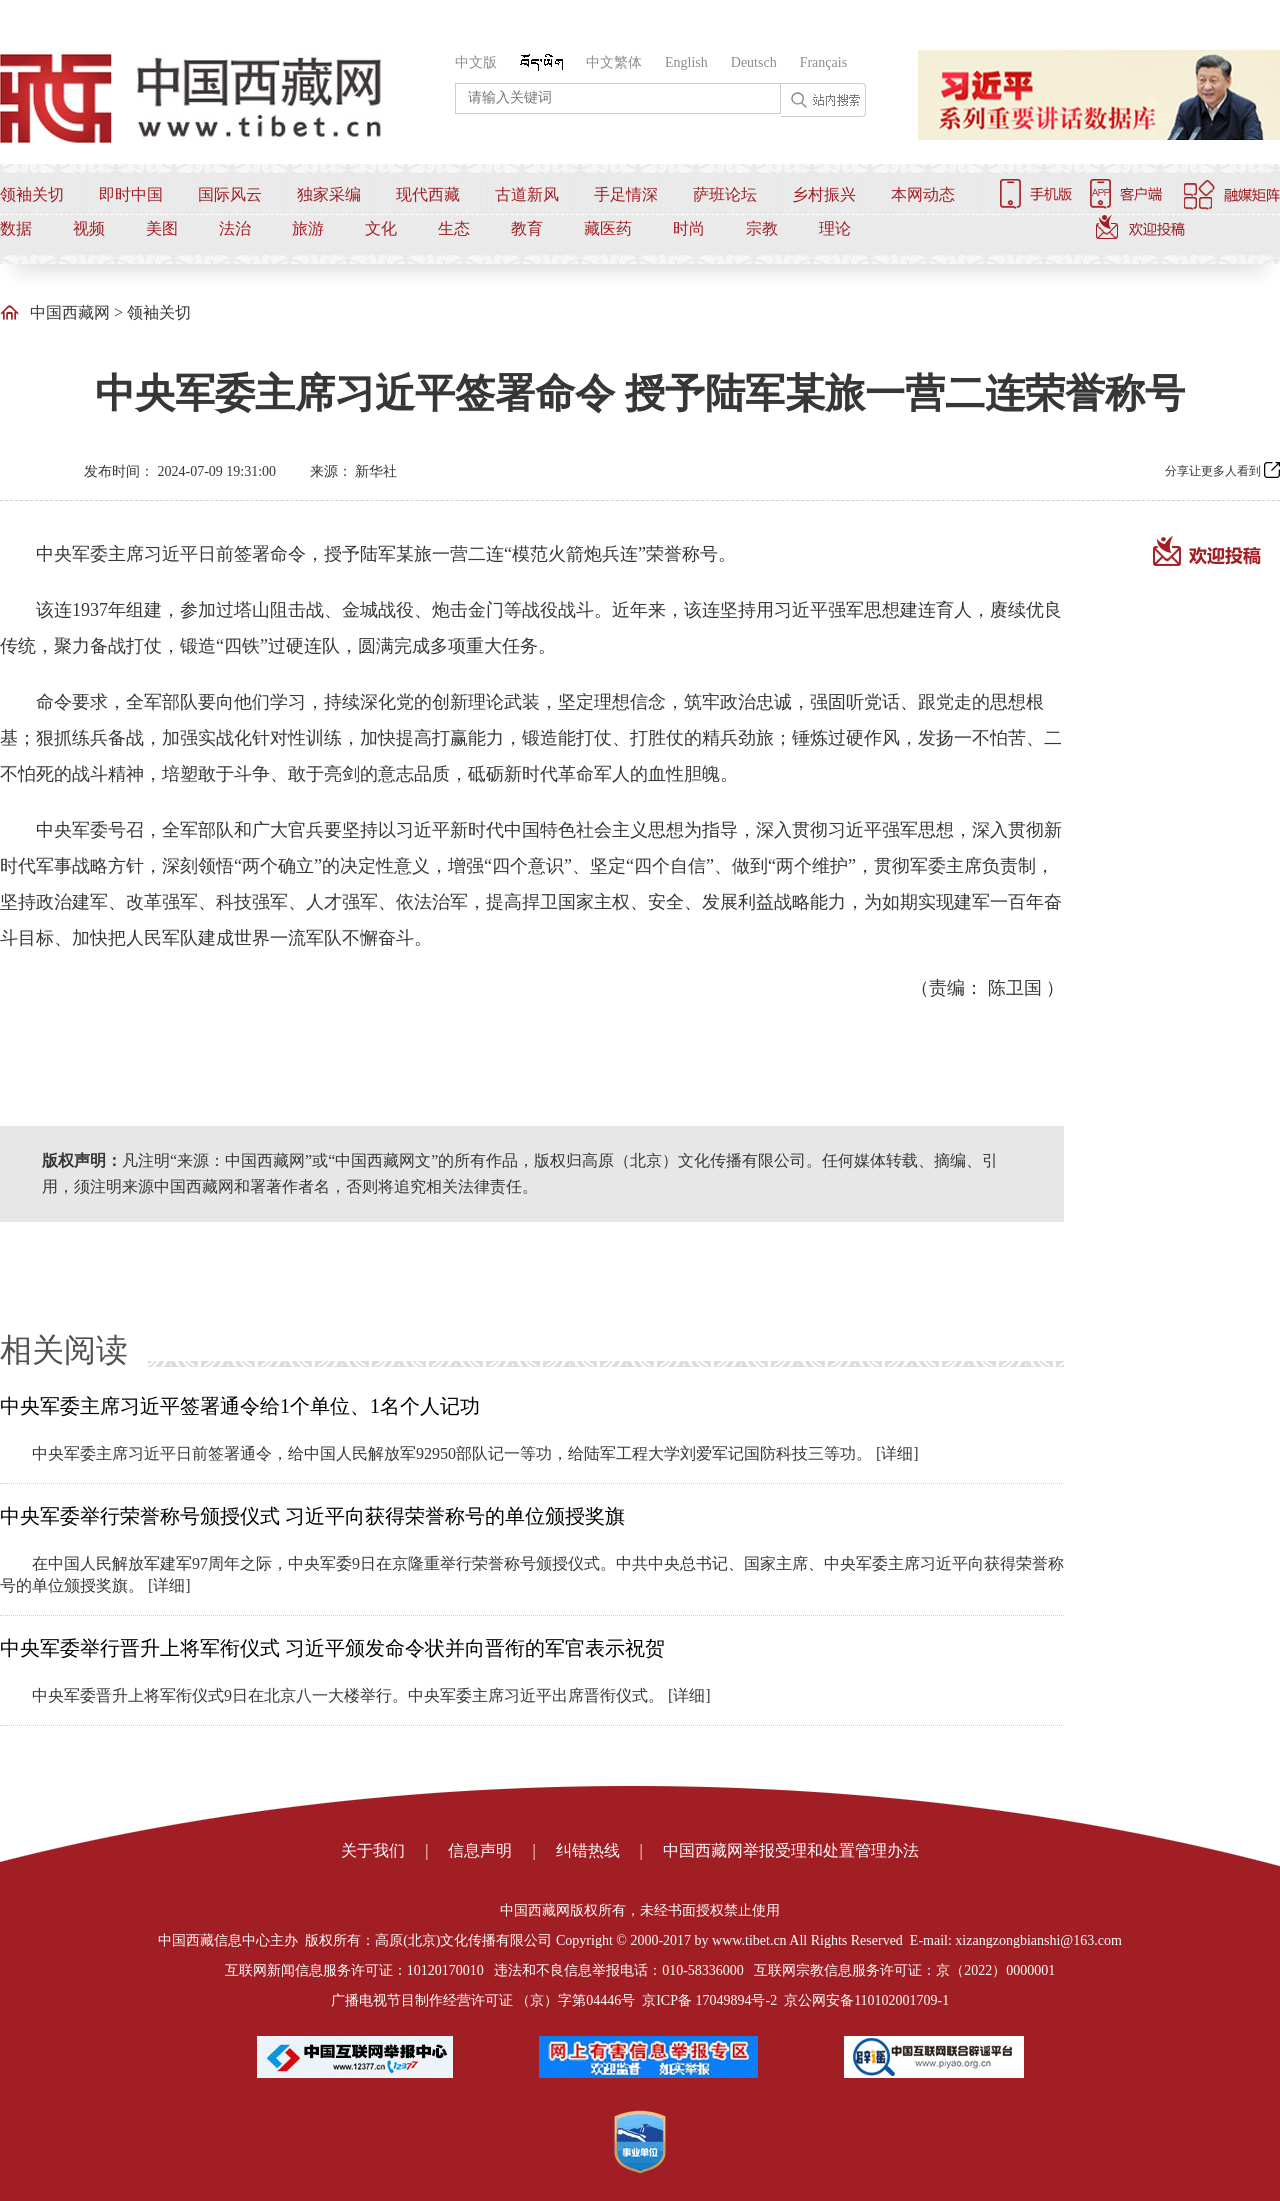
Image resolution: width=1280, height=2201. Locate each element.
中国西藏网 (70, 312)
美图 (162, 228)
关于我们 (373, 1850)
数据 (16, 228)
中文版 (476, 62)
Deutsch (754, 62)
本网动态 (923, 194)
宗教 (762, 228)
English (686, 62)
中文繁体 (614, 62)
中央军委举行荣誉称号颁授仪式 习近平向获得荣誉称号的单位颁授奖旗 (312, 1516)
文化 (381, 228)
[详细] (897, 1453)
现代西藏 (428, 194)
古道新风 (527, 194)
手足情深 (626, 194)
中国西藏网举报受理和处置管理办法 (791, 1850)
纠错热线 (588, 1850)
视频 (89, 228)
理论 (835, 228)
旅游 (308, 228)
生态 (454, 228)
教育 (527, 228)
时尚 (689, 228)
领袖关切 (32, 194)
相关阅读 (64, 1350)
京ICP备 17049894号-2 (709, 2000)
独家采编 (329, 194)
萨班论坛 (725, 194)
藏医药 (608, 228)
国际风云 (230, 194)
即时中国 (131, 194)
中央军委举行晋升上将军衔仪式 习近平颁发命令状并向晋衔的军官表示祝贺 (332, 1648)
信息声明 (480, 1850)
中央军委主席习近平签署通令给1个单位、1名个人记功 (240, 1406)
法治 (235, 228)
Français (823, 62)
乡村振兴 (824, 194)
